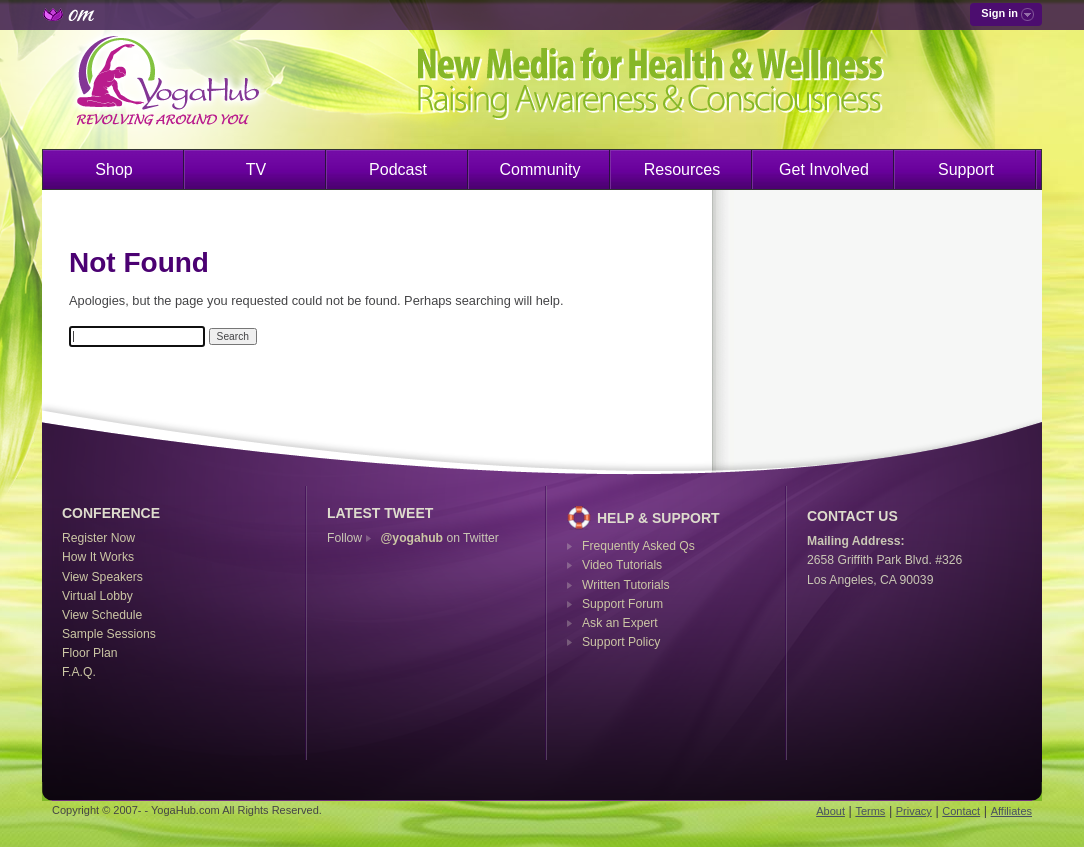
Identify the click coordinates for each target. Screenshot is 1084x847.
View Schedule (102, 615)
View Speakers (102, 577)
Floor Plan (89, 653)
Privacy (914, 811)
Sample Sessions (109, 634)
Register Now (98, 538)
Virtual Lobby (97, 596)
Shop (113, 169)
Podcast (398, 169)
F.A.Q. (79, 672)
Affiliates (1011, 811)
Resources (682, 169)
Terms (870, 811)
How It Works (98, 557)
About (830, 811)
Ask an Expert (620, 623)
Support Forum (622, 604)
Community (540, 169)
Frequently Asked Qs (638, 546)
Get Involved (824, 169)
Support (966, 169)
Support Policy (621, 642)
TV (256, 169)
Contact (961, 811)
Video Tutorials (622, 565)
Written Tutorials (626, 585)
